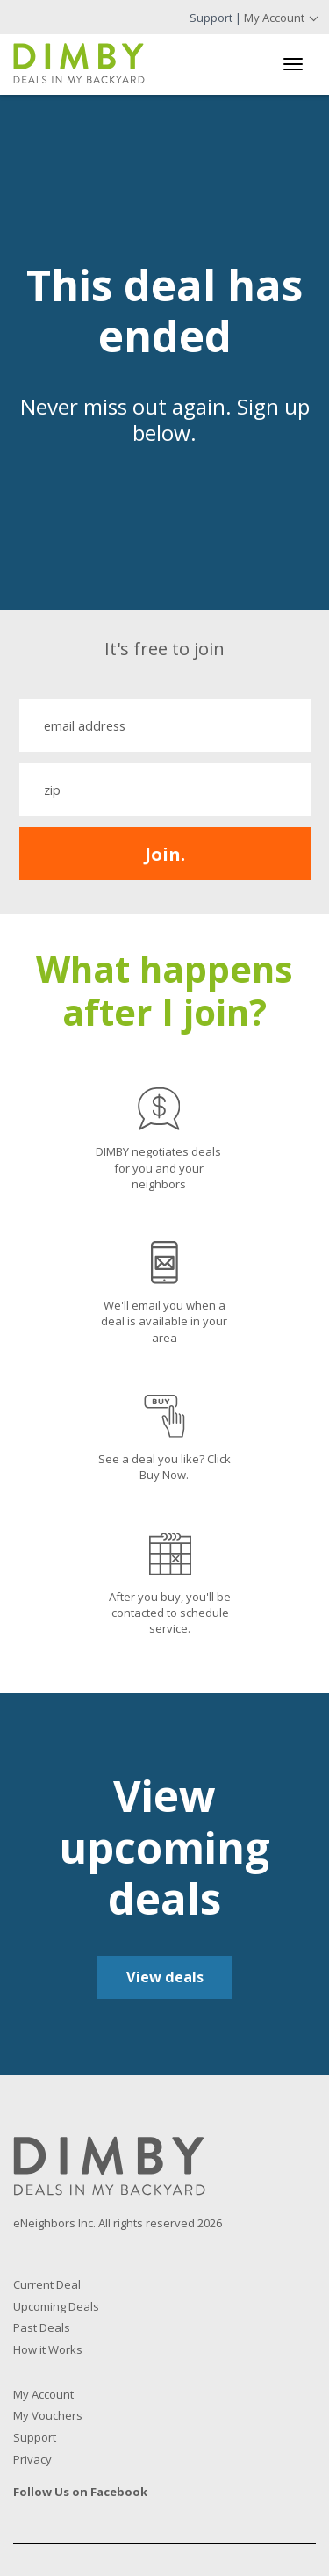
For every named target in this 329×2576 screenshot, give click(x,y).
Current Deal (47, 2284)
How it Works (47, 2349)
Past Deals (41, 2327)
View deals (165, 1977)
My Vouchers (47, 2415)
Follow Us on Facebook (80, 2492)
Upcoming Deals (56, 2306)
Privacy (32, 2459)
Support (211, 17)
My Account (274, 17)
